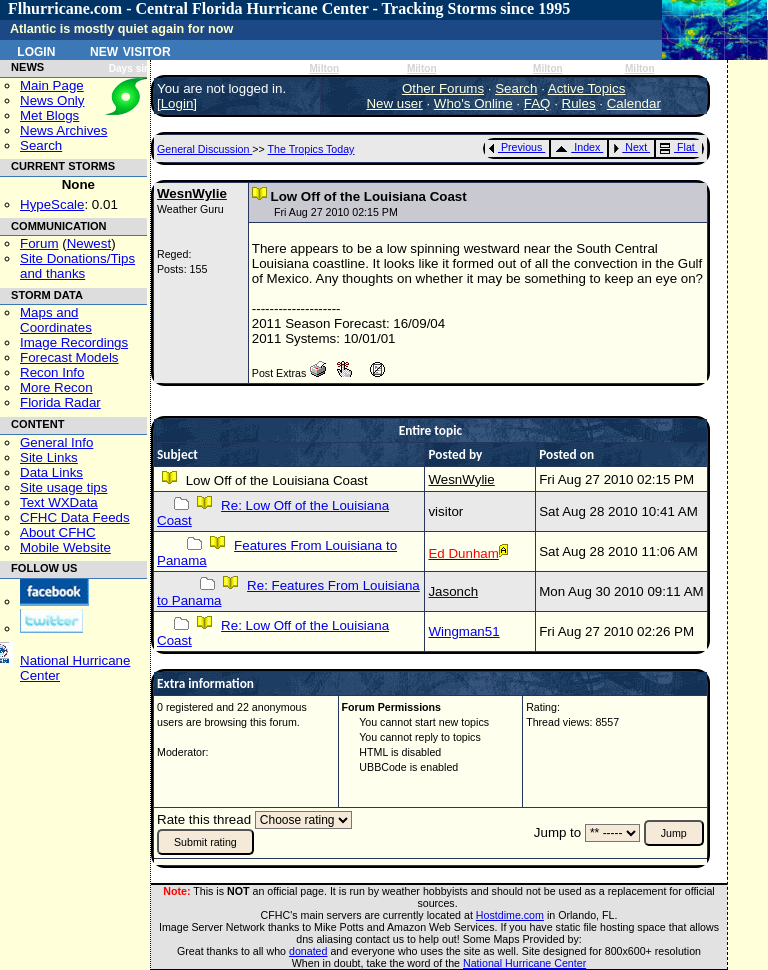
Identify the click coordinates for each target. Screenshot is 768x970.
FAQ (537, 103)
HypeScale (52, 204)
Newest (89, 243)
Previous (515, 147)
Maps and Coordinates (56, 320)
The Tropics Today (311, 149)
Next (630, 147)
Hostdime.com (510, 915)
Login (36, 50)
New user (394, 103)
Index (577, 147)
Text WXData (59, 502)
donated (308, 951)
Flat (677, 147)
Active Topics (587, 88)
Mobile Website (65, 547)
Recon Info (52, 372)
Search (41, 145)
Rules (579, 103)
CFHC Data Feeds (75, 517)
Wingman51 (463, 631)
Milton (324, 68)
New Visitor (130, 50)
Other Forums (443, 88)
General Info (56, 442)
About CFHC (58, 532)
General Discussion (204, 149)
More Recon (56, 387)
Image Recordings (74, 342)
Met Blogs (49, 115)
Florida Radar (60, 402)
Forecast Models (69, 357)
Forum (39, 243)
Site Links (49, 457)
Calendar (634, 103)
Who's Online (473, 103)
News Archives (63, 130)
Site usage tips (63, 487)
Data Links (51, 472)
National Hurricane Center (524, 963)
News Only (52, 100)
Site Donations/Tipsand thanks (77, 266)
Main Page (52, 85)
